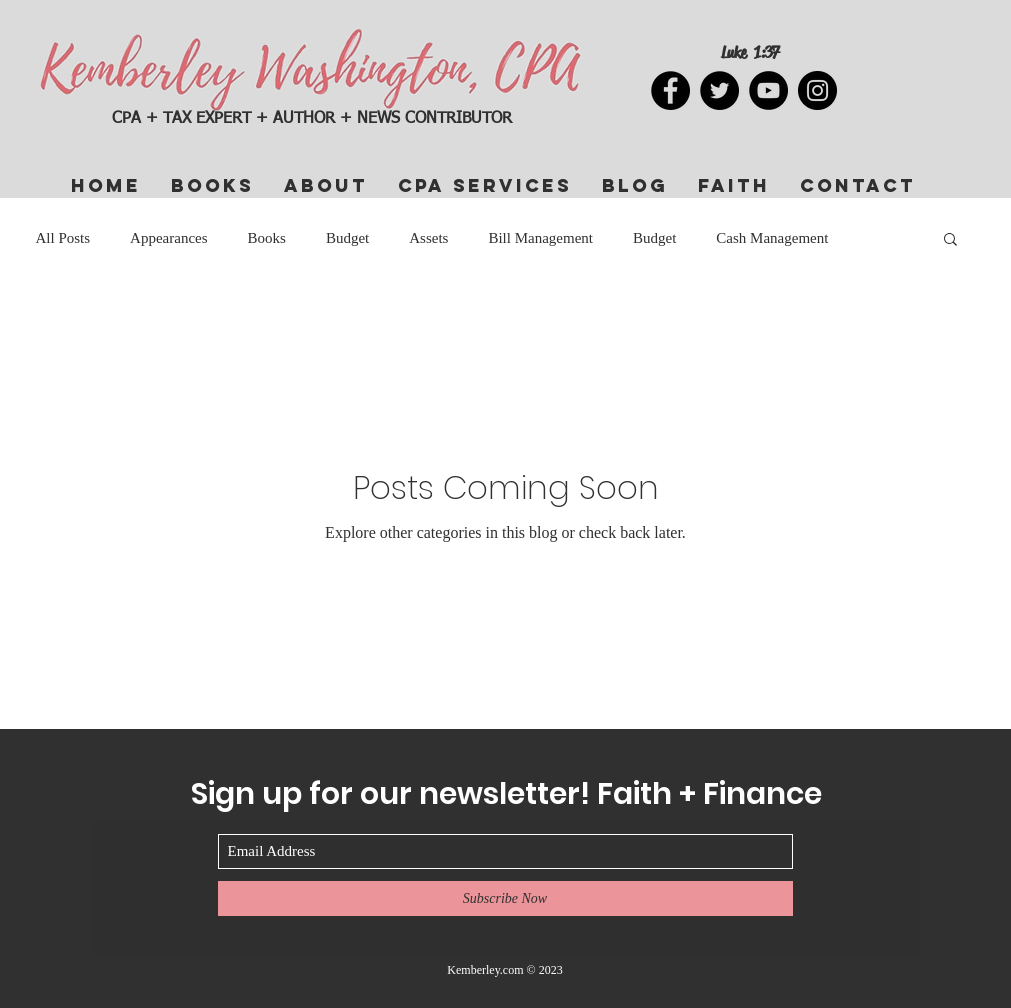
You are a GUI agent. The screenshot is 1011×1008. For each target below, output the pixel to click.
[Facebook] (670, 90)
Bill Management (540, 238)
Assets (428, 238)
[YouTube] (768, 90)
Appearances (168, 238)
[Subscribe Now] (505, 898)
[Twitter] (719, 90)
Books (267, 238)
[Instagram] (817, 90)
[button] (950, 240)
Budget (347, 238)
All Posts (63, 238)
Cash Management (772, 238)
